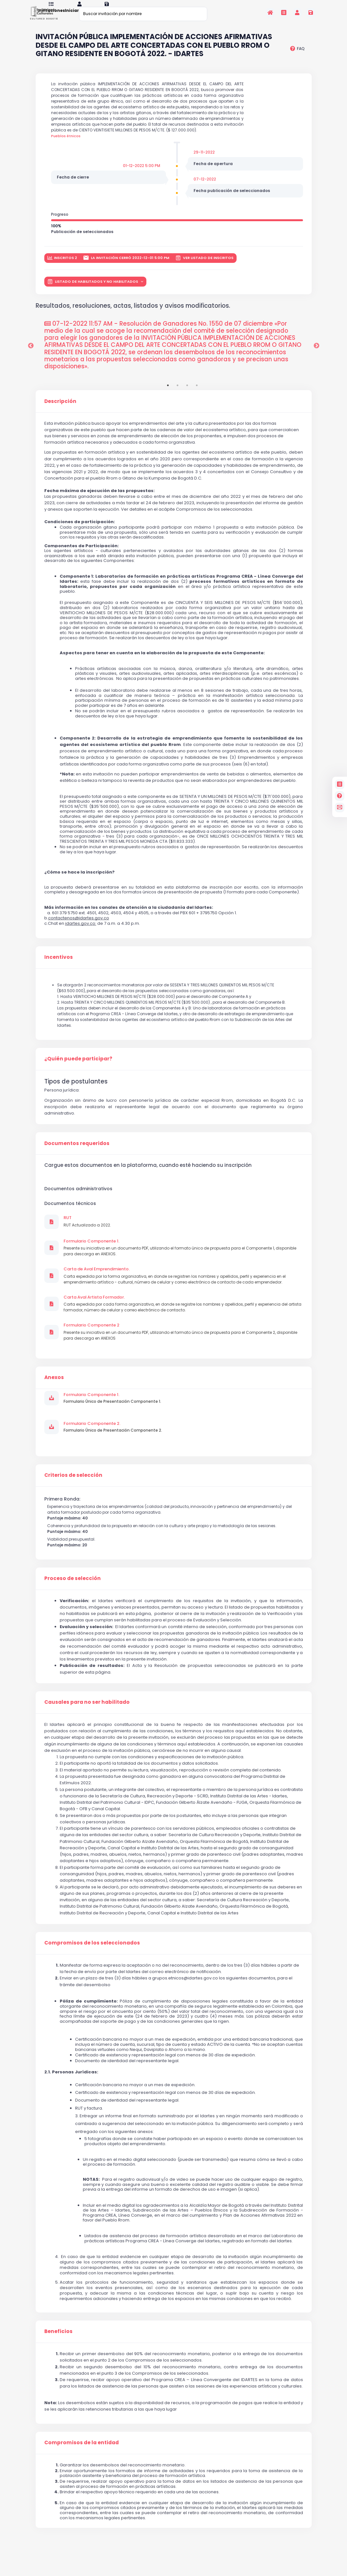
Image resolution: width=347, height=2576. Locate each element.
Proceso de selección (72, 1586)
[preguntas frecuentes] (297, 57)
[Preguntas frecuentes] (339, 796)
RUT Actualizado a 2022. (87, 1233)
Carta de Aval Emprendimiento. (97, 1277)
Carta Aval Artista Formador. (94, 1305)
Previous (31, 354)
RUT (68, 1225)
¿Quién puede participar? (78, 1067)
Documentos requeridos (76, 1151)
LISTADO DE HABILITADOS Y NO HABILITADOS (93, 289)
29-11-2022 (204, 160)
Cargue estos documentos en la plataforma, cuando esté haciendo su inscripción (148, 1173)
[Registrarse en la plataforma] (311, 12)
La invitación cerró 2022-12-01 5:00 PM (126, 266)
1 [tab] (168, 393)
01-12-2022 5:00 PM (141, 173)
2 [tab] (177, 393)
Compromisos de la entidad (81, 2451)
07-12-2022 (205, 187)
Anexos (54, 1385)
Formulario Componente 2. (92, 1431)
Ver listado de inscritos (204, 266)
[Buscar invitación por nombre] (143, 13)
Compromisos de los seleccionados (92, 1951)
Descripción (60, 409)
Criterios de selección (73, 1483)
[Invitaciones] (284, 12)
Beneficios (58, 2339)
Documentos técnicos (70, 1211)
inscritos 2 (62, 266)
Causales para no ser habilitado (87, 1710)
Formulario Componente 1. (91, 1249)
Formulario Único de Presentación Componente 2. (113, 1438)
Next (316, 354)
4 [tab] (197, 393)
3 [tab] (187, 393)
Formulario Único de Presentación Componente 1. (112, 1409)
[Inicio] (270, 12)
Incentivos (58, 965)
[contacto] (339, 807)
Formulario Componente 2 (91, 1333)
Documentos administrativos (78, 1196)
